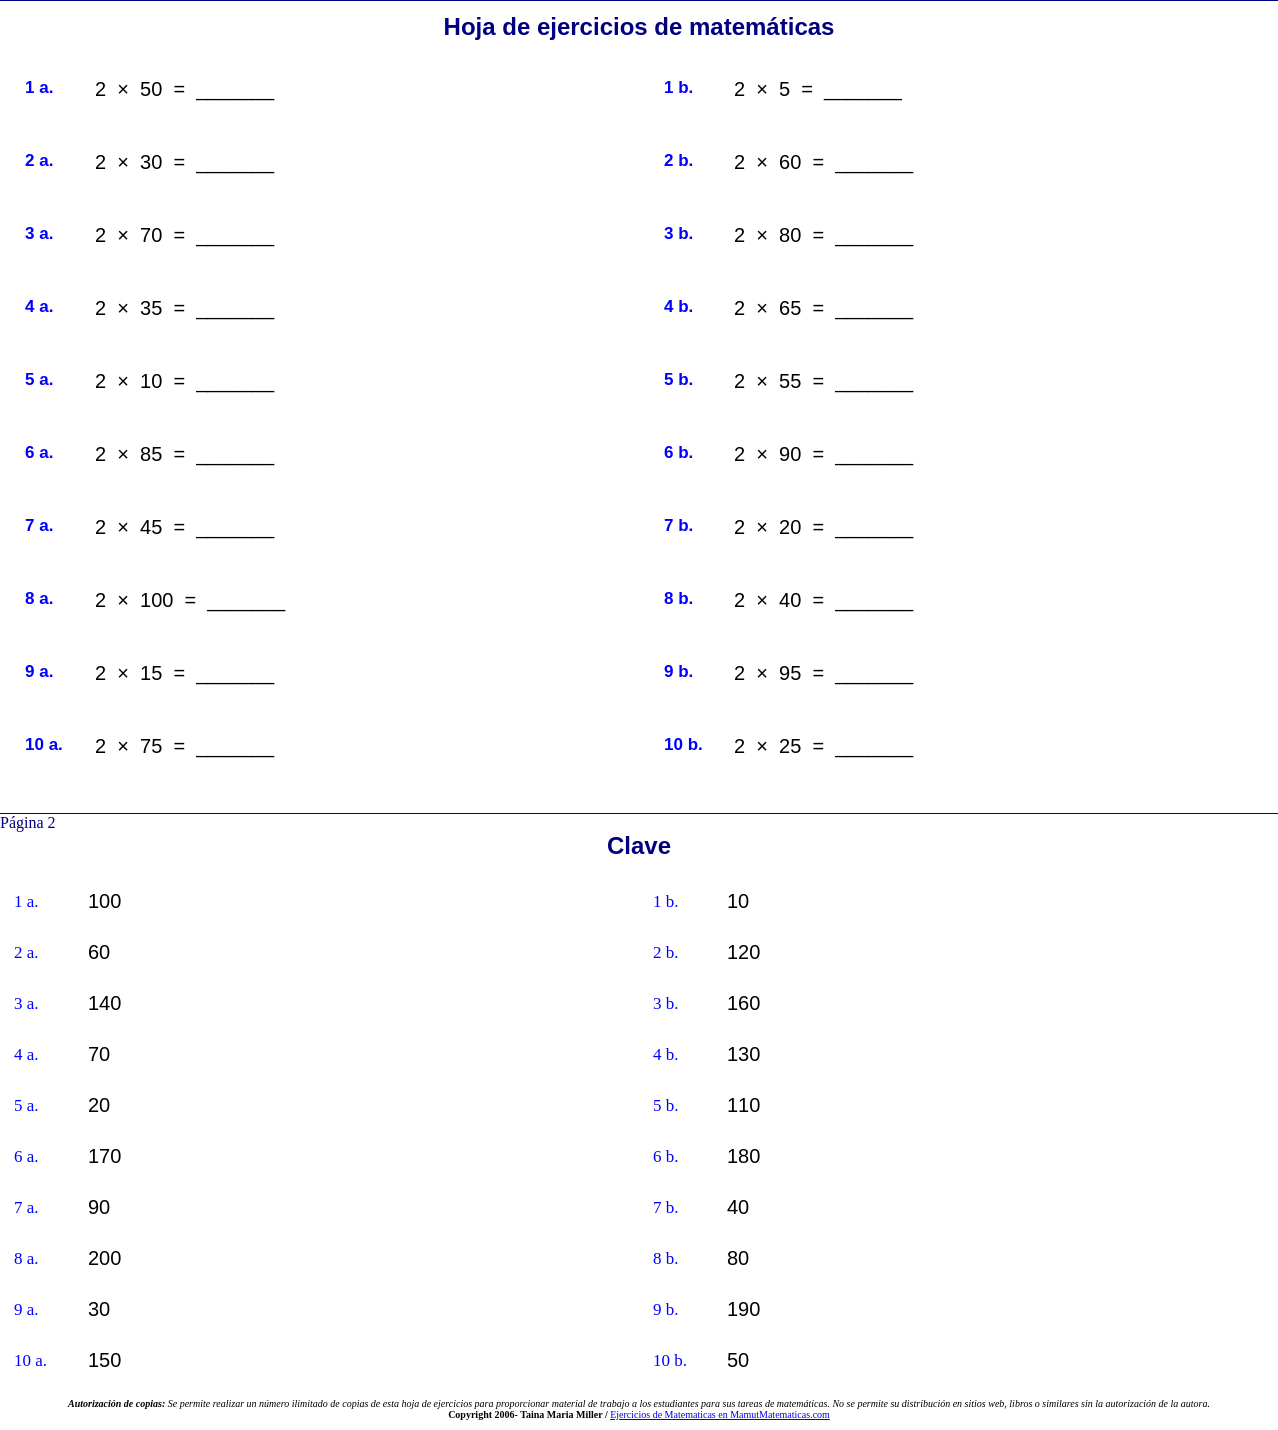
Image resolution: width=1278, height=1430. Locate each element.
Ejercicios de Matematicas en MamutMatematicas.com (720, 1414)
